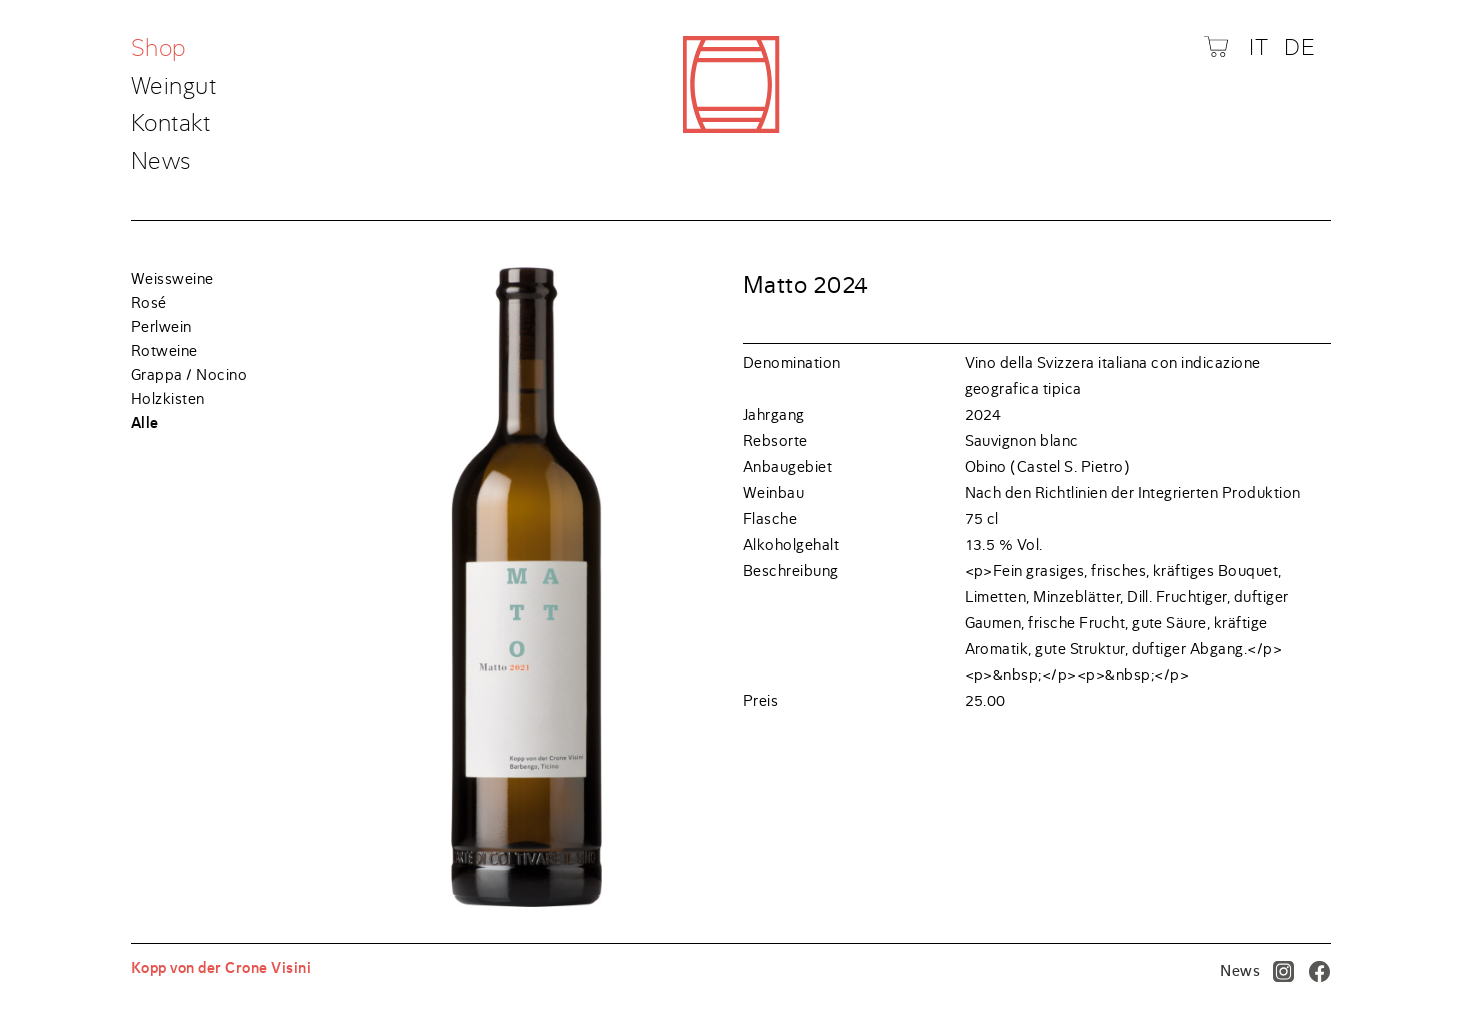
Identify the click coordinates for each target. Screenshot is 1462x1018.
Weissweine (172, 279)
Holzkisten (168, 399)
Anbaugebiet (787, 467)
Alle (145, 423)
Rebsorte (775, 441)
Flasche (770, 519)
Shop (161, 49)
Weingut (173, 87)
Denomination (792, 363)
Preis (760, 701)
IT (1258, 47)
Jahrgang (774, 415)
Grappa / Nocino (189, 375)
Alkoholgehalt (791, 545)
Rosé (149, 303)
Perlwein (161, 327)
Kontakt (170, 124)
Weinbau (773, 493)
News (161, 161)
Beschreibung (791, 571)
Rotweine (164, 351)
